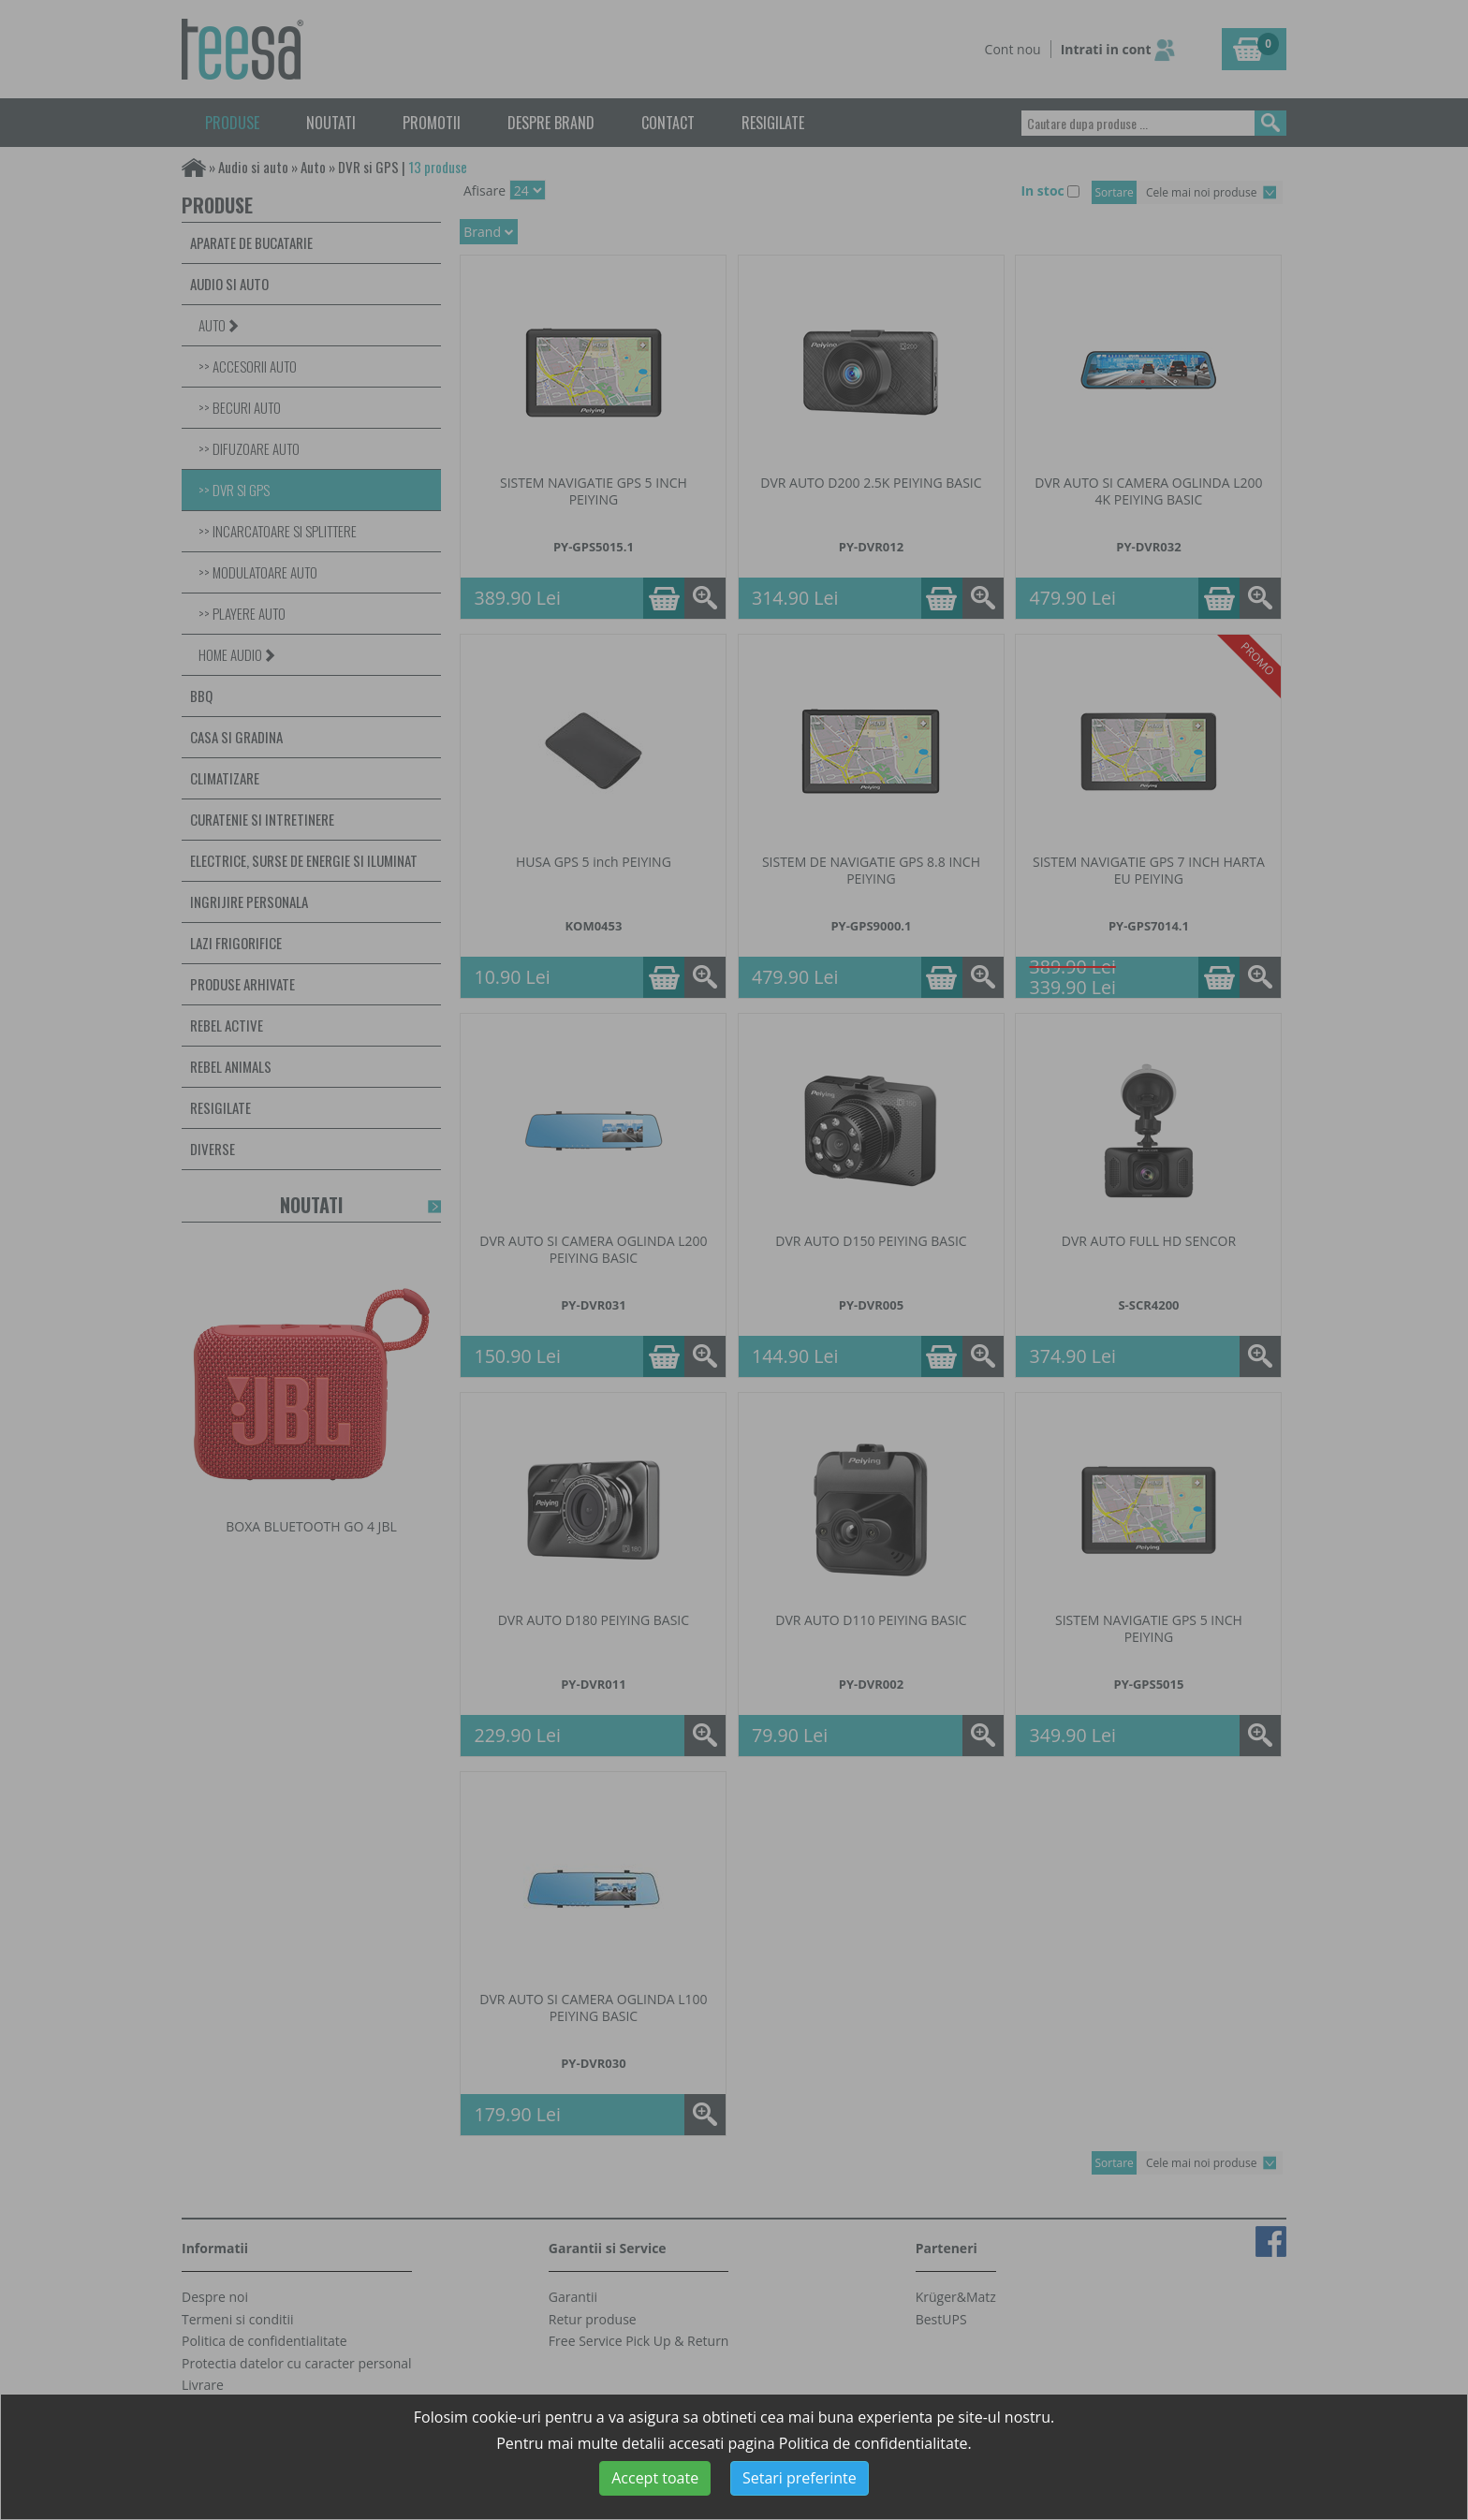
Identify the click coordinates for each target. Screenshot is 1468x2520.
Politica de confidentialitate (873, 2443)
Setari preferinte (799, 2478)
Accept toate (654, 2478)
